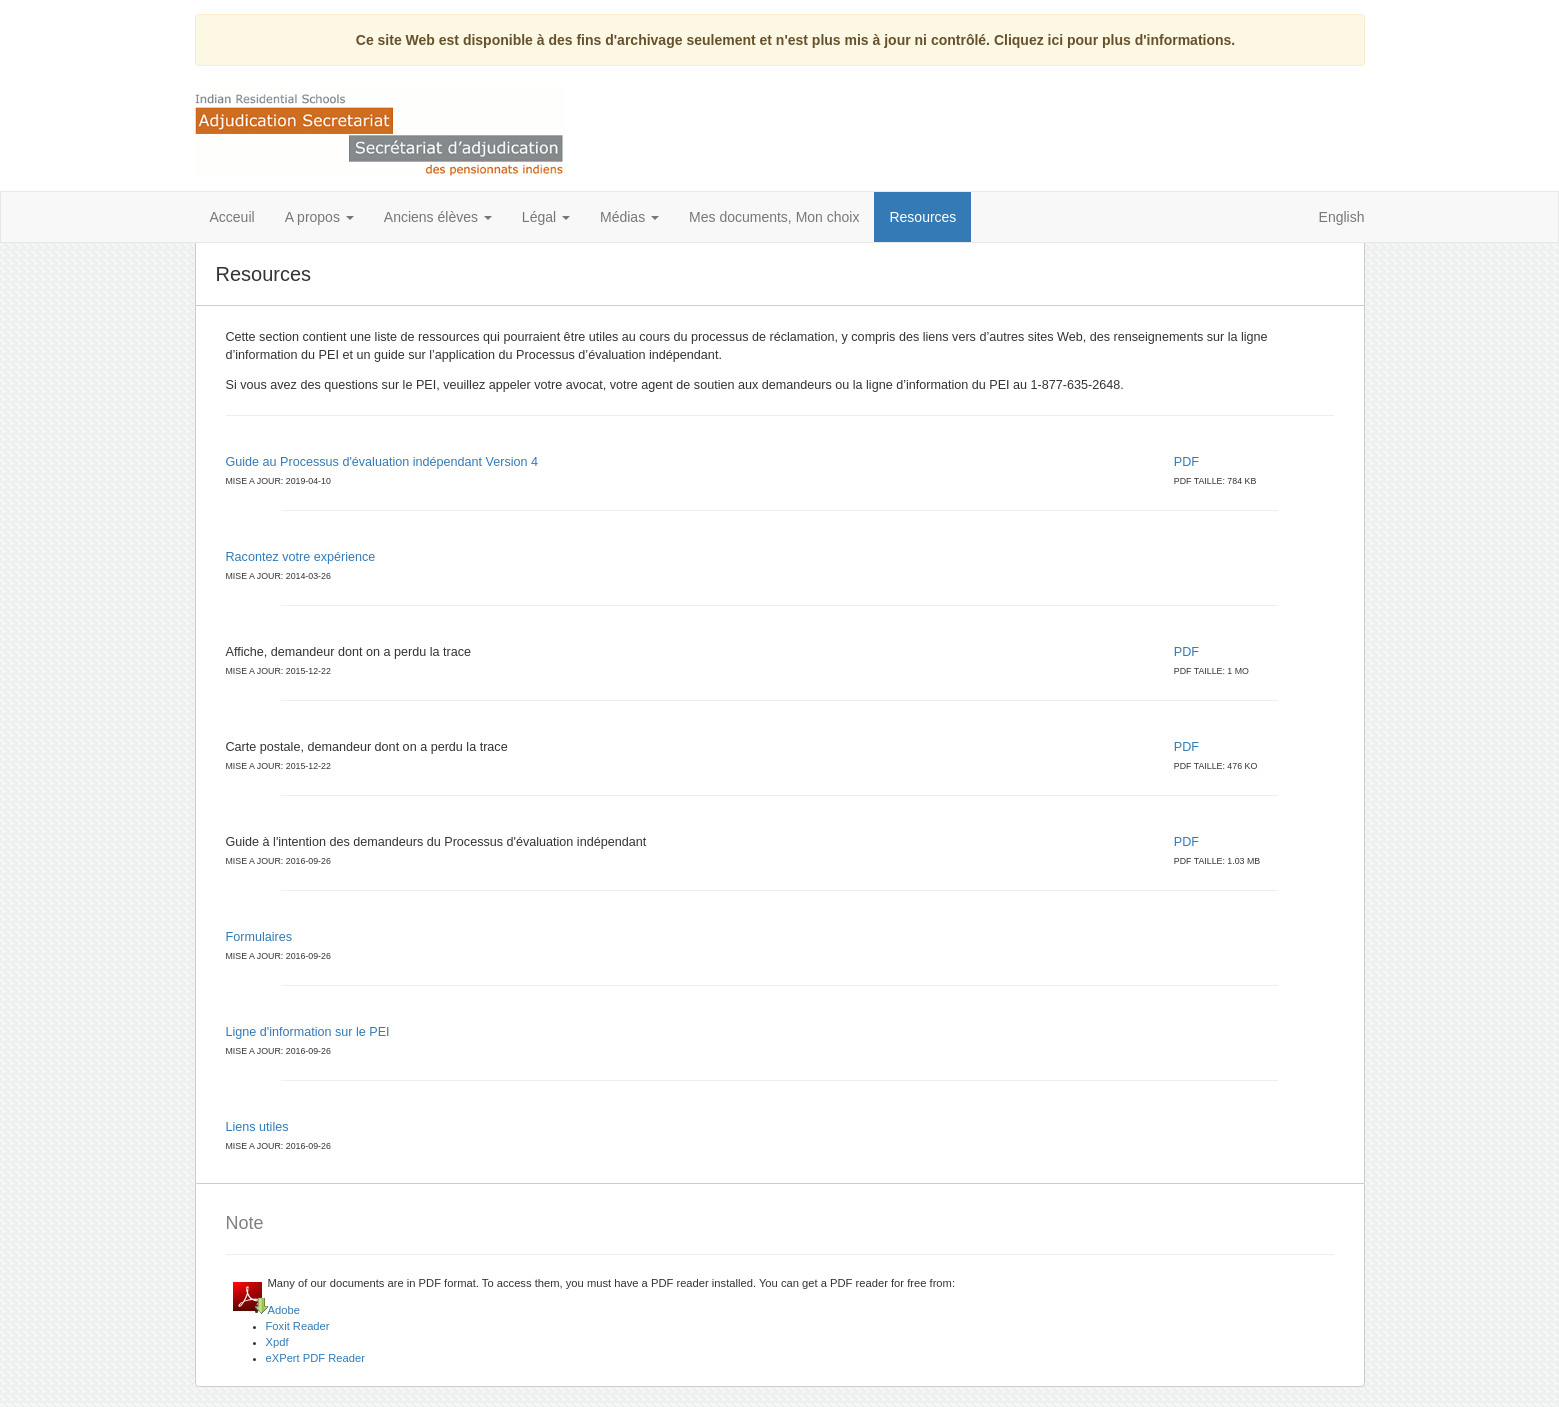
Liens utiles (257, 1127)
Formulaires (259, 937)
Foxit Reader (298, 1326)
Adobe (284, 1310)
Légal (546, 217)
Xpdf (277, 1342)
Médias (629, 217)
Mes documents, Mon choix (774, 217)
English (1342, 217)
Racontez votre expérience (301, 557)
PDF (1188, 462)
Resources (922, 217)
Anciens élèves (438, 217)
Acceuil (232, 217)
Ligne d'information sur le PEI (308, 1032)
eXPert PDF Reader (316, 1358)
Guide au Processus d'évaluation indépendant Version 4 (382, 462)
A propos (319, 217)
